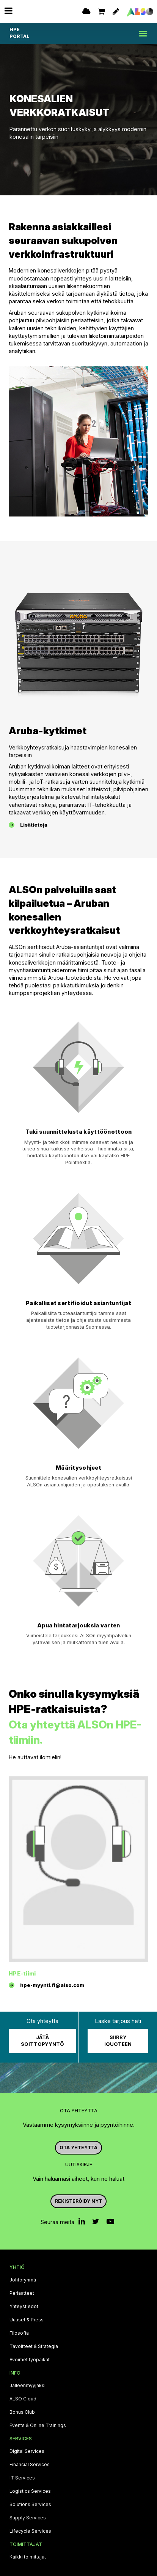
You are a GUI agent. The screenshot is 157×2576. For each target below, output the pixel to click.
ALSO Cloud (22, 2399)
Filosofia (19, 2333)
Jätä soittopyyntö (42, 2040)
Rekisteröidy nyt (78, 2201)
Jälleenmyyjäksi (27, 2385)
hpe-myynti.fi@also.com (52, 1985)
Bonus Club (22, 2412)
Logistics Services (30, 2491)
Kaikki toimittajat (27, 2557)
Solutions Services (30, 2504)
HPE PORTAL (19, 33)
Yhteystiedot (23, 2306)
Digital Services (26, 2451)
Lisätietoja (33, 825)
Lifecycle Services (30, 2531)
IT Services (22, 2478)
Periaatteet (21, 2293)
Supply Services (27, 2518)
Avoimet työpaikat (29, 2359)
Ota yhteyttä (78, 2147)
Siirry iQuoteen (118, 2040)
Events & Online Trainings (37, 2425)
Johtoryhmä (22, 2280)
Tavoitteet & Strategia (33, 2346)
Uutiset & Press (26, 2320)
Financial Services (29, 2464)
